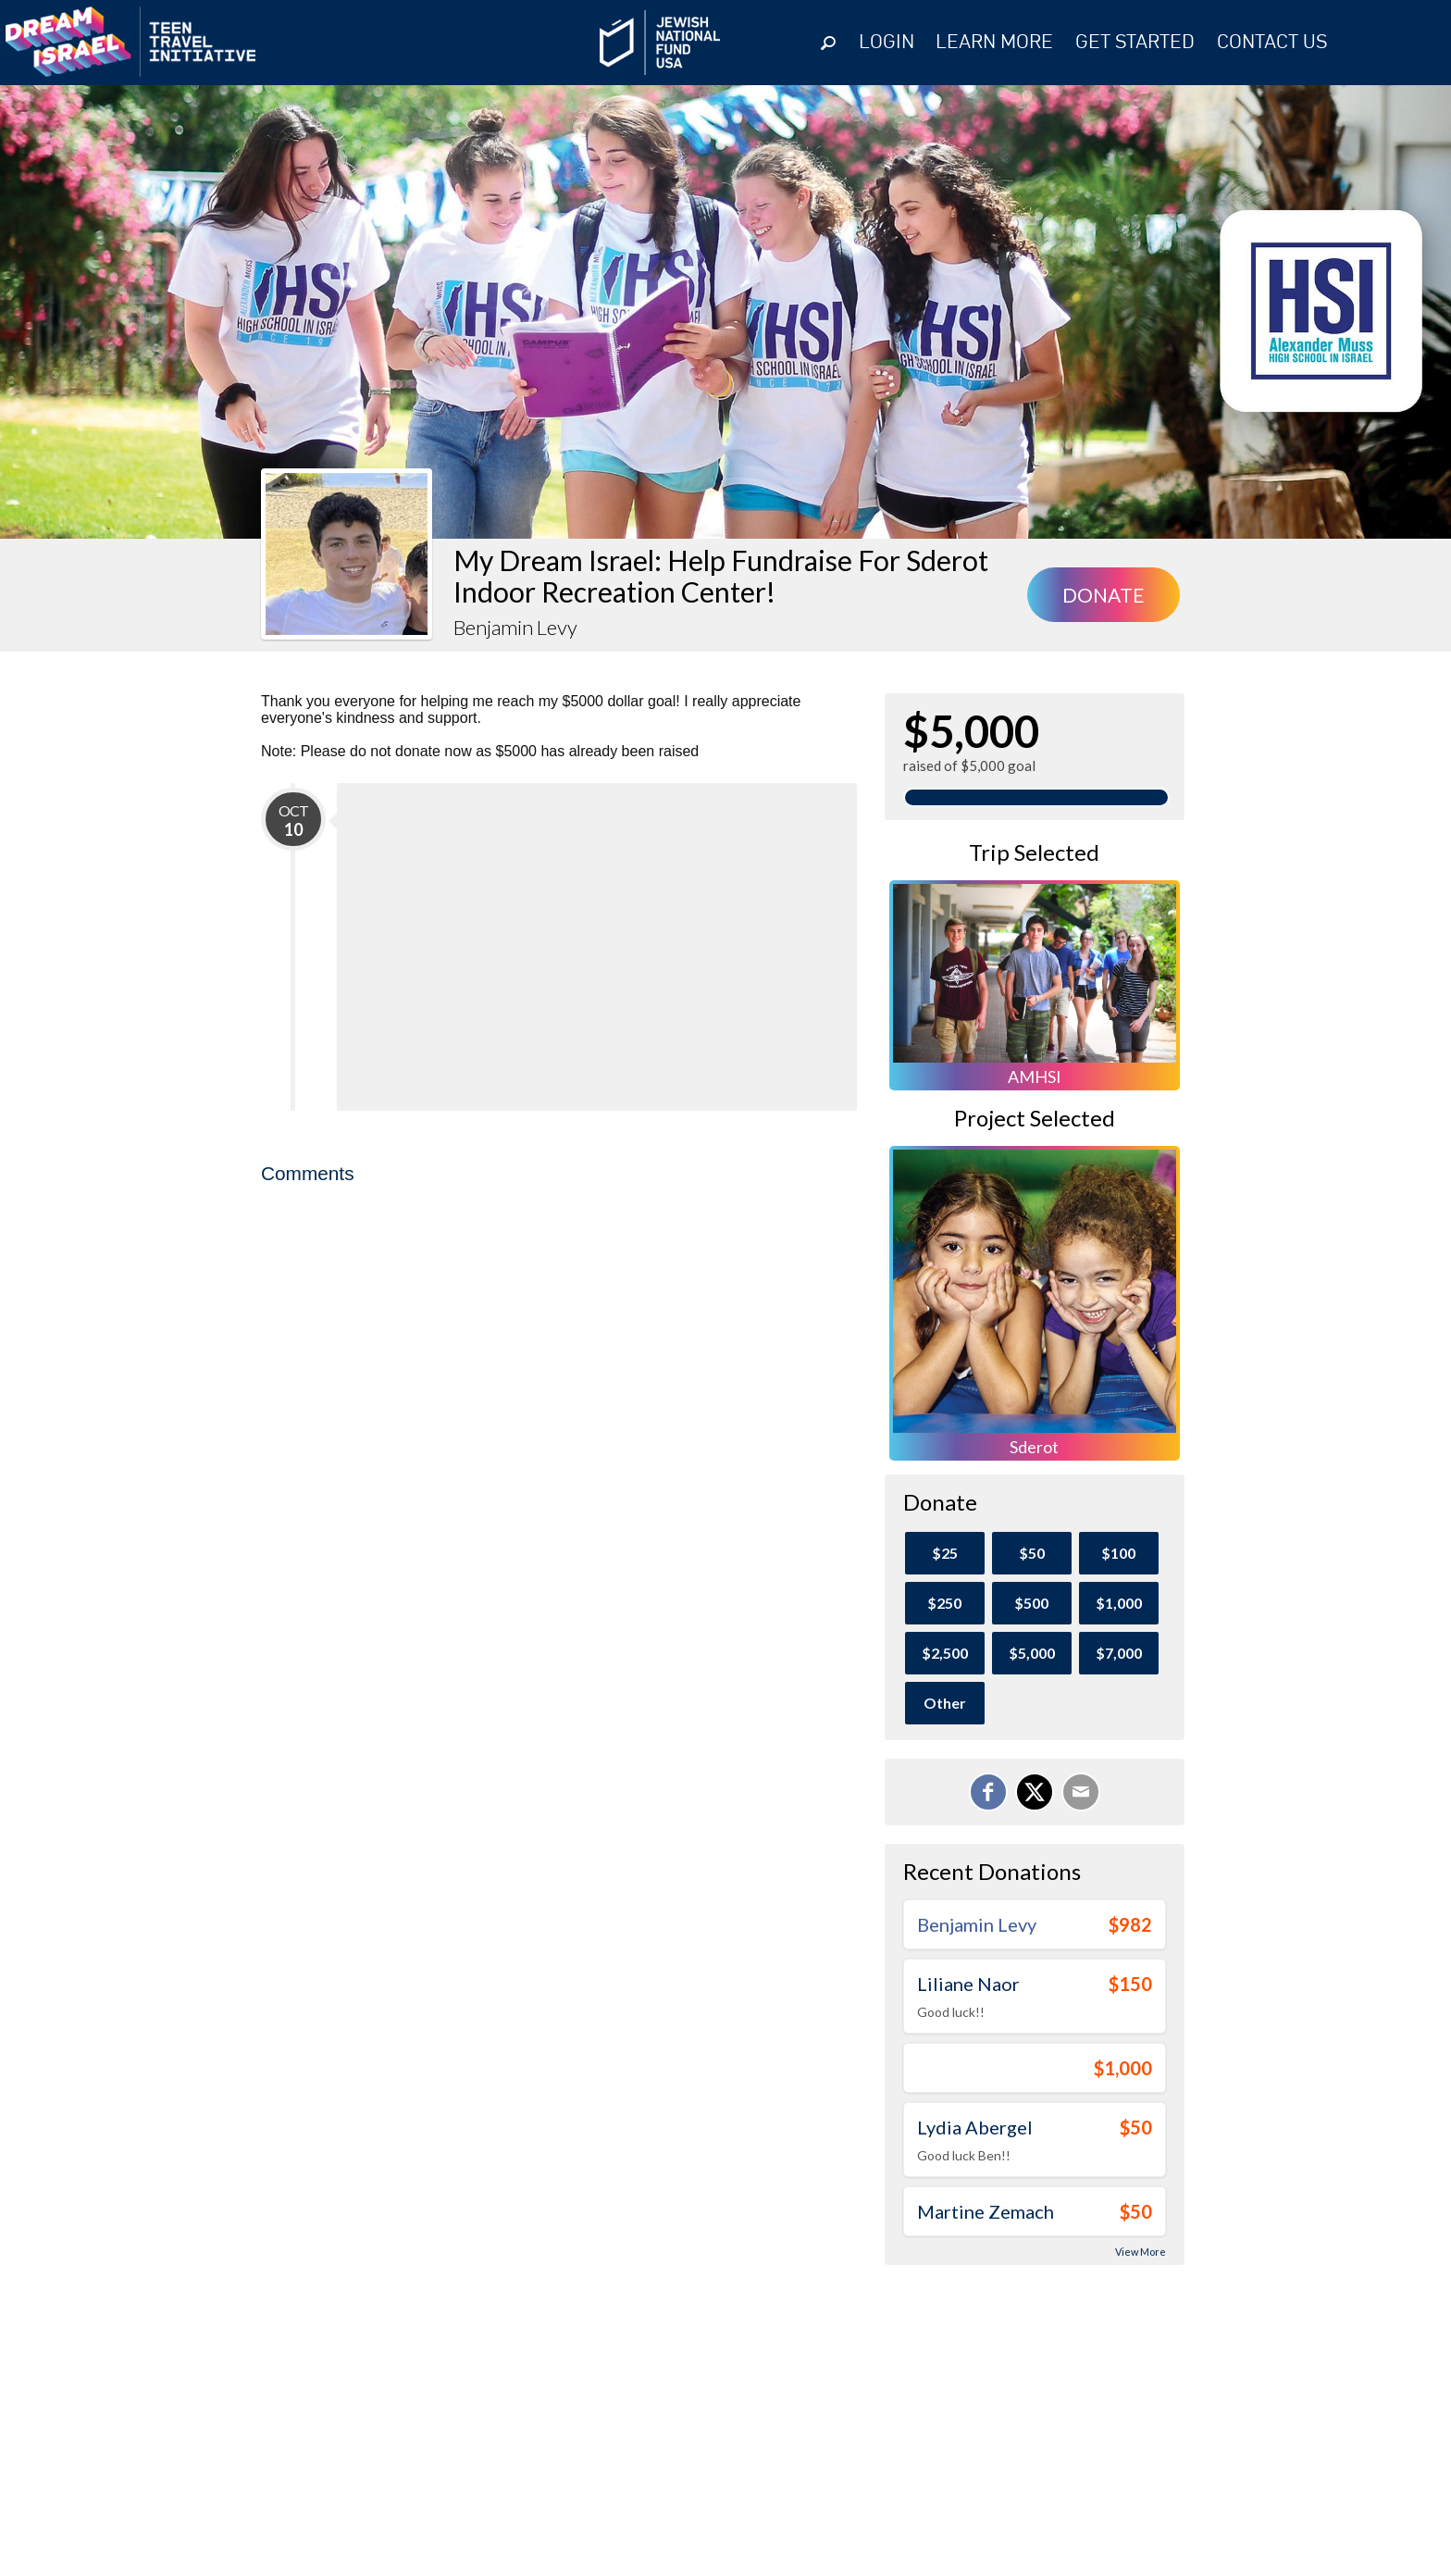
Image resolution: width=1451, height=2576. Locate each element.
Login (886, 42)
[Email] (1080, 1792)
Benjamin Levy (976, 1924)
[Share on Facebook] (988, 1792)
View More (1140, 2252)
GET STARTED (1135, 42)
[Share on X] (1034, 1792)
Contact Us (1272, 42)
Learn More (994, 42)
